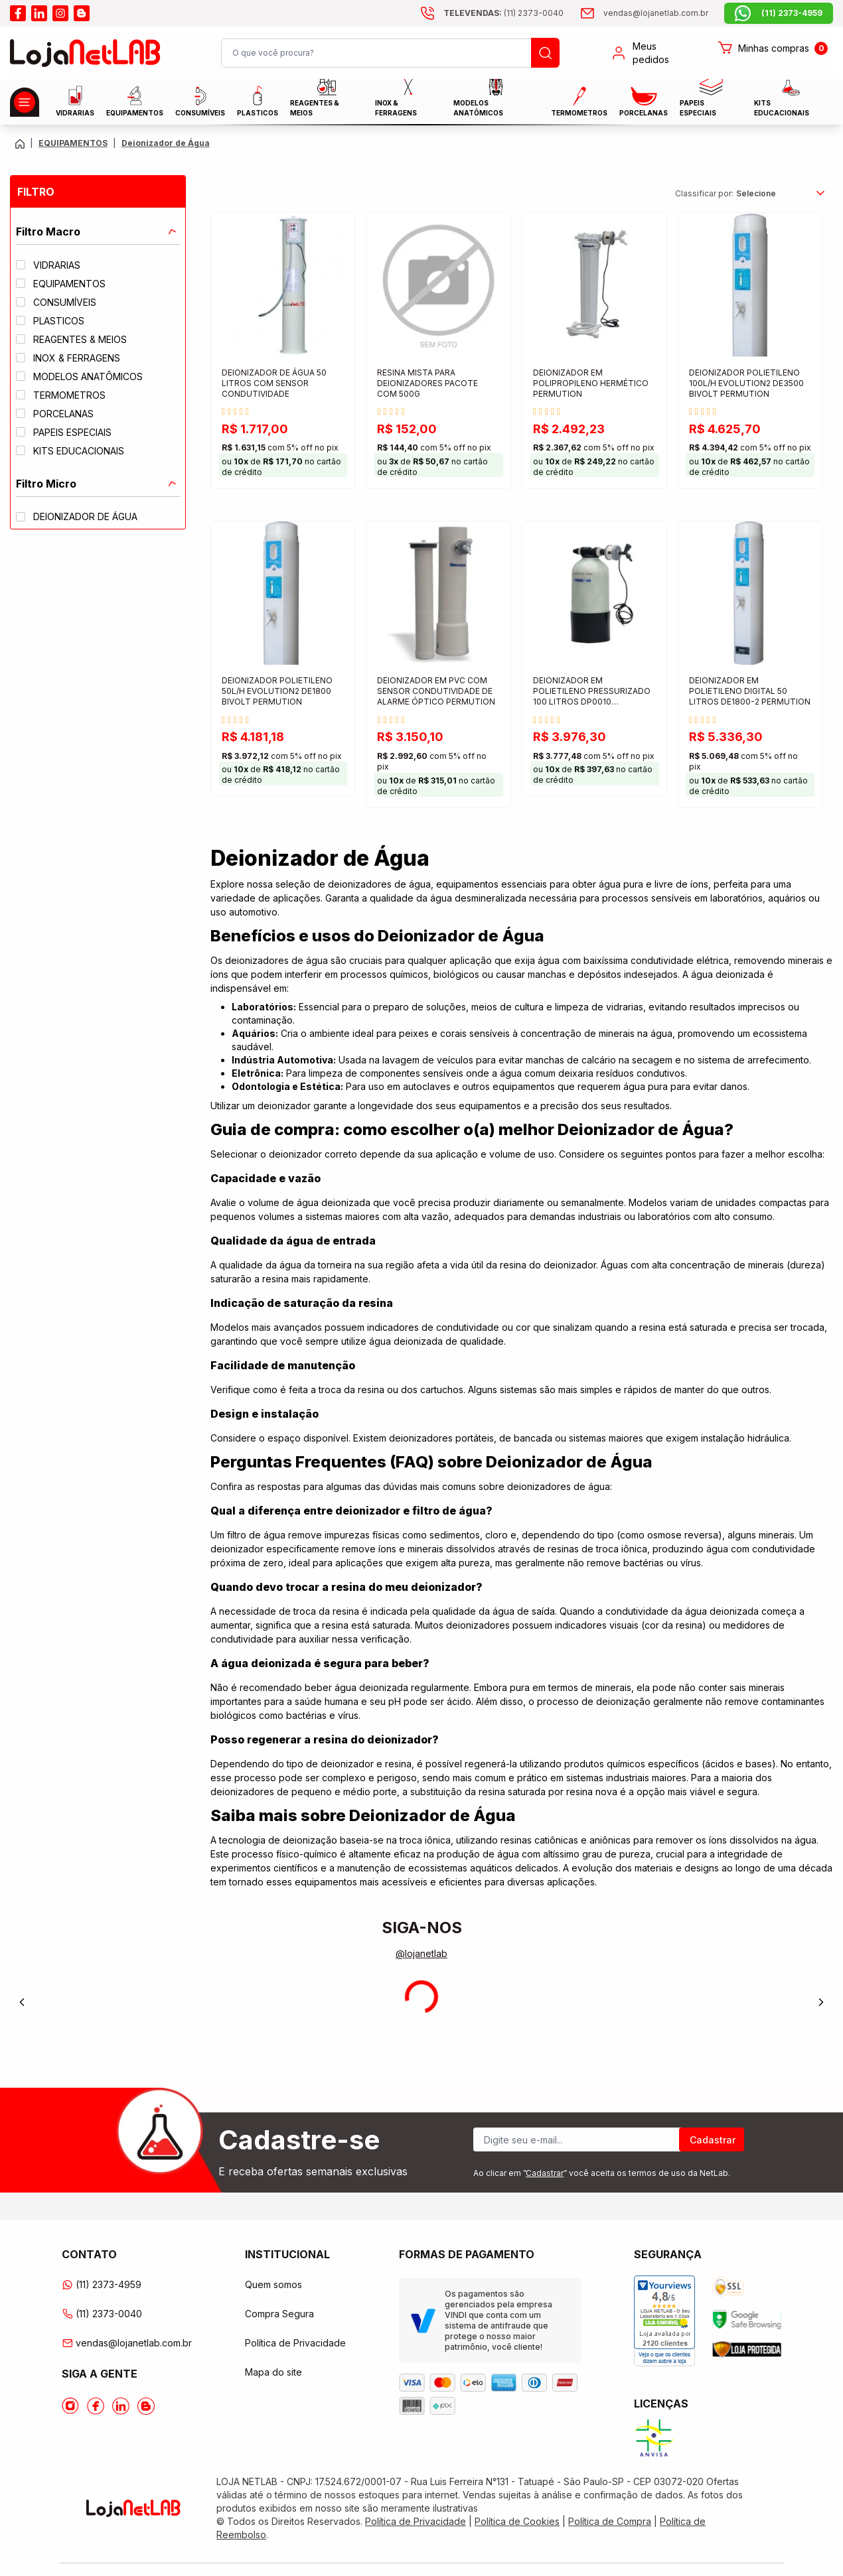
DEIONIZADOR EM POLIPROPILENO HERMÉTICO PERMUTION (591, 383)
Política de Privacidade (295, 2342)
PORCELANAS (643, 102)
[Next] (821, 2002)
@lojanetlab (421, 1953)
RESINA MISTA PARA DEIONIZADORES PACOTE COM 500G (427, 383)
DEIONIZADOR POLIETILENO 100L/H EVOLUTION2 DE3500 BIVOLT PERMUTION (746, 383)
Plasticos (257, 101)
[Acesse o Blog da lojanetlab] (146, 2406)
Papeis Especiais (701, 101)
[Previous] (22, 2002)
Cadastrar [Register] (712, 2139)
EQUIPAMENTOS (134, 101)
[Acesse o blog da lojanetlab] (82, 13)
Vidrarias (75, 101)
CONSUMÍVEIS (200, 102)
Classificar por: (704, 193)
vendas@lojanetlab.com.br (127, 2342)
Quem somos (273, 2284)
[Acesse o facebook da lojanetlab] (18, 13)
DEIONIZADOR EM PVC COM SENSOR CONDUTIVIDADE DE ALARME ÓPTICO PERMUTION (436, 691)
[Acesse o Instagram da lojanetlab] (70, 2406)
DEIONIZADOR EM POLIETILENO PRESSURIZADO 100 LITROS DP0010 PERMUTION (592, 692)
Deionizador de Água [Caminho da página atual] (165, 143)
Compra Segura (279, 2313)
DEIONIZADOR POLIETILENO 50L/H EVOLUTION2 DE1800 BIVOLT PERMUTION (277, 691)
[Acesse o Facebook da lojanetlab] (95, 2406)
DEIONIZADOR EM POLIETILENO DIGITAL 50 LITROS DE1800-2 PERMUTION (749, 691)
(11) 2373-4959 (101, 2284)
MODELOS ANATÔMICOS (478, 101)
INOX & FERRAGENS (396, 101)
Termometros (579, 102)
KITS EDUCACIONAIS (781, 101)
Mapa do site (273, 2372)
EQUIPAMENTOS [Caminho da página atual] (73, 143)
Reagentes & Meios (314, 101)
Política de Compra (609, 2521)
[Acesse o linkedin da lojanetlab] (39, 13)
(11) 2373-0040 (102, 2313)
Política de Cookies (517, 2521)
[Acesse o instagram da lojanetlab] (60, 13)
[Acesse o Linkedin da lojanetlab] (120, 2406)
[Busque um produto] (545, 53)
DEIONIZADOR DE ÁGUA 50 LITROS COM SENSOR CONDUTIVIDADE (274, 383)
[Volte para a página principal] (20, 144)
